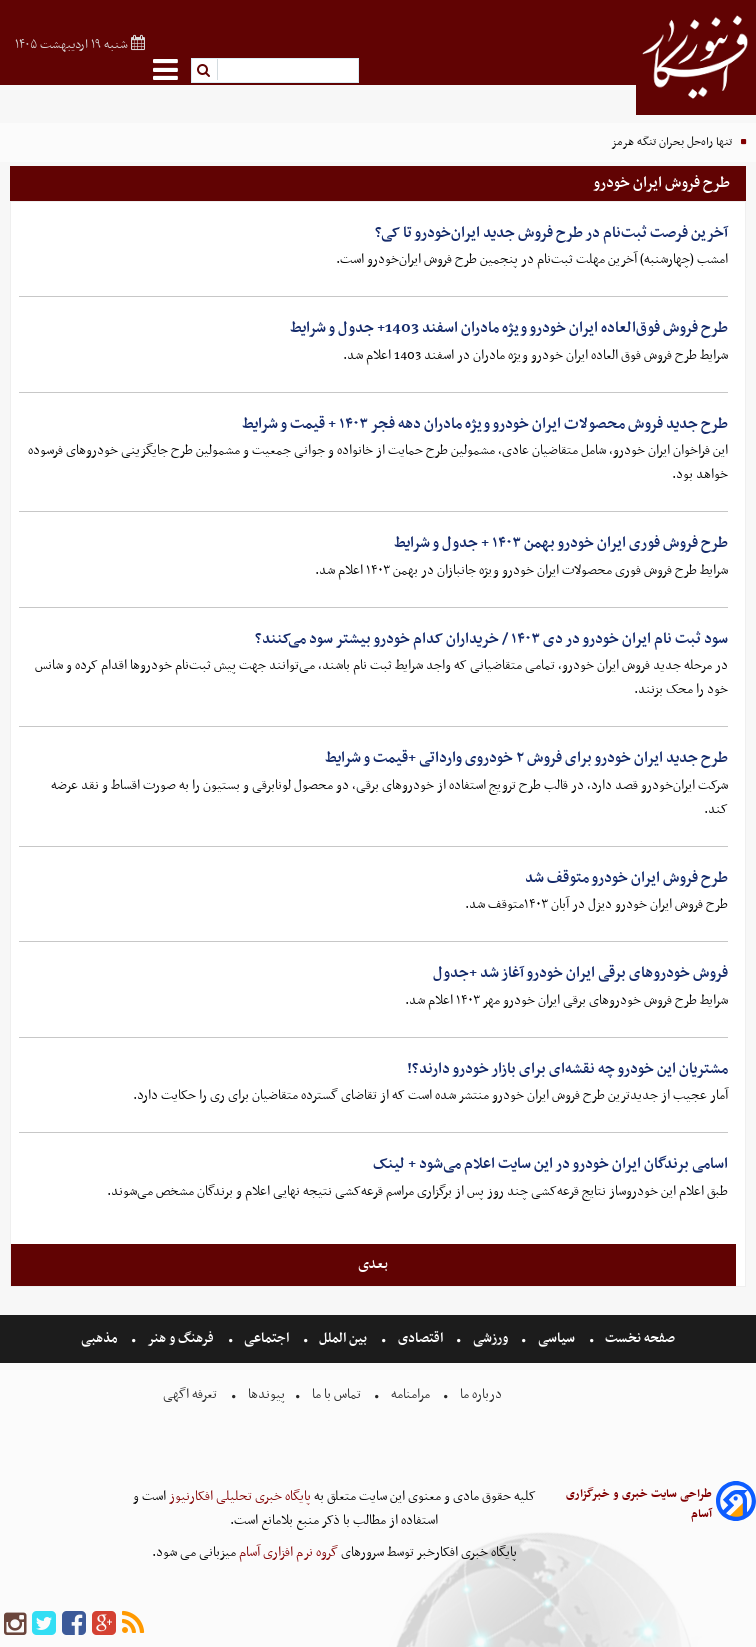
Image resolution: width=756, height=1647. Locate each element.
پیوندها (265, 1394)
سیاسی (556, 1338)
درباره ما (481, 1394)
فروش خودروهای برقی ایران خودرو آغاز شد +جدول (580, 973)
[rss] (133, 1624)
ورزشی (490, 1338)
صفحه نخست (638, 1338)
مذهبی (101, 1338)
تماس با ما (336, 1394)
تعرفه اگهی (191, 1394)
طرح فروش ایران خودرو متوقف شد (626, 878)
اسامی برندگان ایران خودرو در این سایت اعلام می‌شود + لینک (550, 1164)
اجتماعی (266, 1338)
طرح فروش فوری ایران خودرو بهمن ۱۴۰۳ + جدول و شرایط (561, 543)
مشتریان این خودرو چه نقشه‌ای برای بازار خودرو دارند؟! (567, 1069)
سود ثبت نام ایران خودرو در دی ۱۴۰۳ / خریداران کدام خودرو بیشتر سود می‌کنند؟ (491, 639)
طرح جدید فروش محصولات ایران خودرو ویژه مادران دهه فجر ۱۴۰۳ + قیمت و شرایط (485, 424)
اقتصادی (420, 1338)
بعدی (373, 1264)
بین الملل (343, 1338)
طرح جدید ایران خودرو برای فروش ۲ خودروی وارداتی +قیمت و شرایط (526, 758)
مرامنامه (410, 1394)
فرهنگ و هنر (181, 1338)
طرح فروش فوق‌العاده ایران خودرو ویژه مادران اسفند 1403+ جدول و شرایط (509, 328)
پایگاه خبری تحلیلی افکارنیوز (238, 1496)
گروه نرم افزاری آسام (287, 1552)
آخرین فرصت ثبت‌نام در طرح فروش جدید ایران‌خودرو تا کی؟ (551, 233)
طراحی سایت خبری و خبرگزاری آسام (639, 1504)
